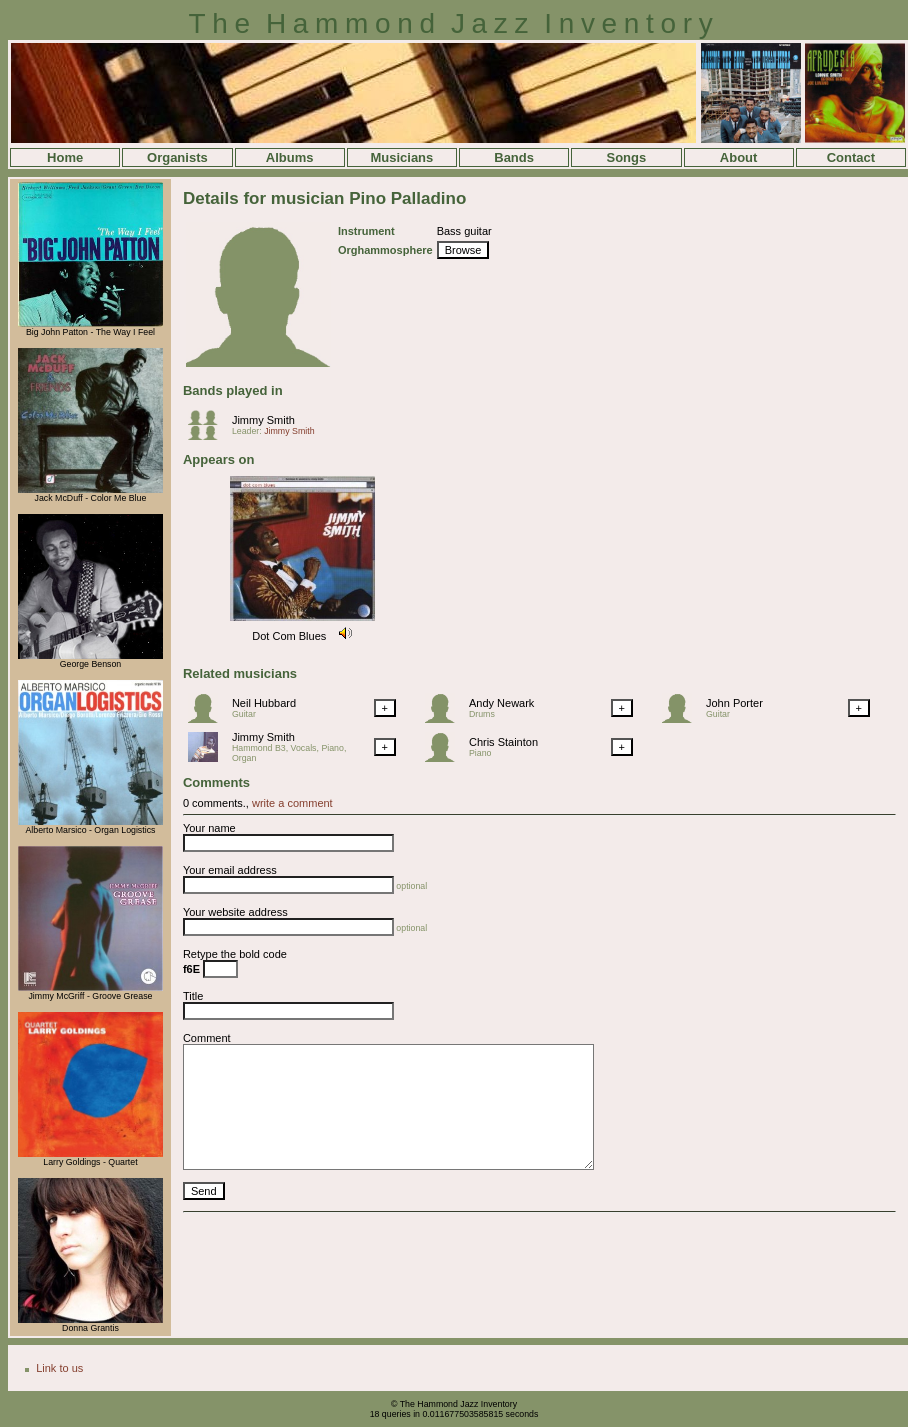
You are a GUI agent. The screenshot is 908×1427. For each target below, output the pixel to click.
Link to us (59, 1368)
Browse (463, 250)
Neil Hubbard (264, 703)
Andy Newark (501, 703)
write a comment (292, 803)
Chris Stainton (503, 742)
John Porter (734, 703)
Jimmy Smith (263, 420)
